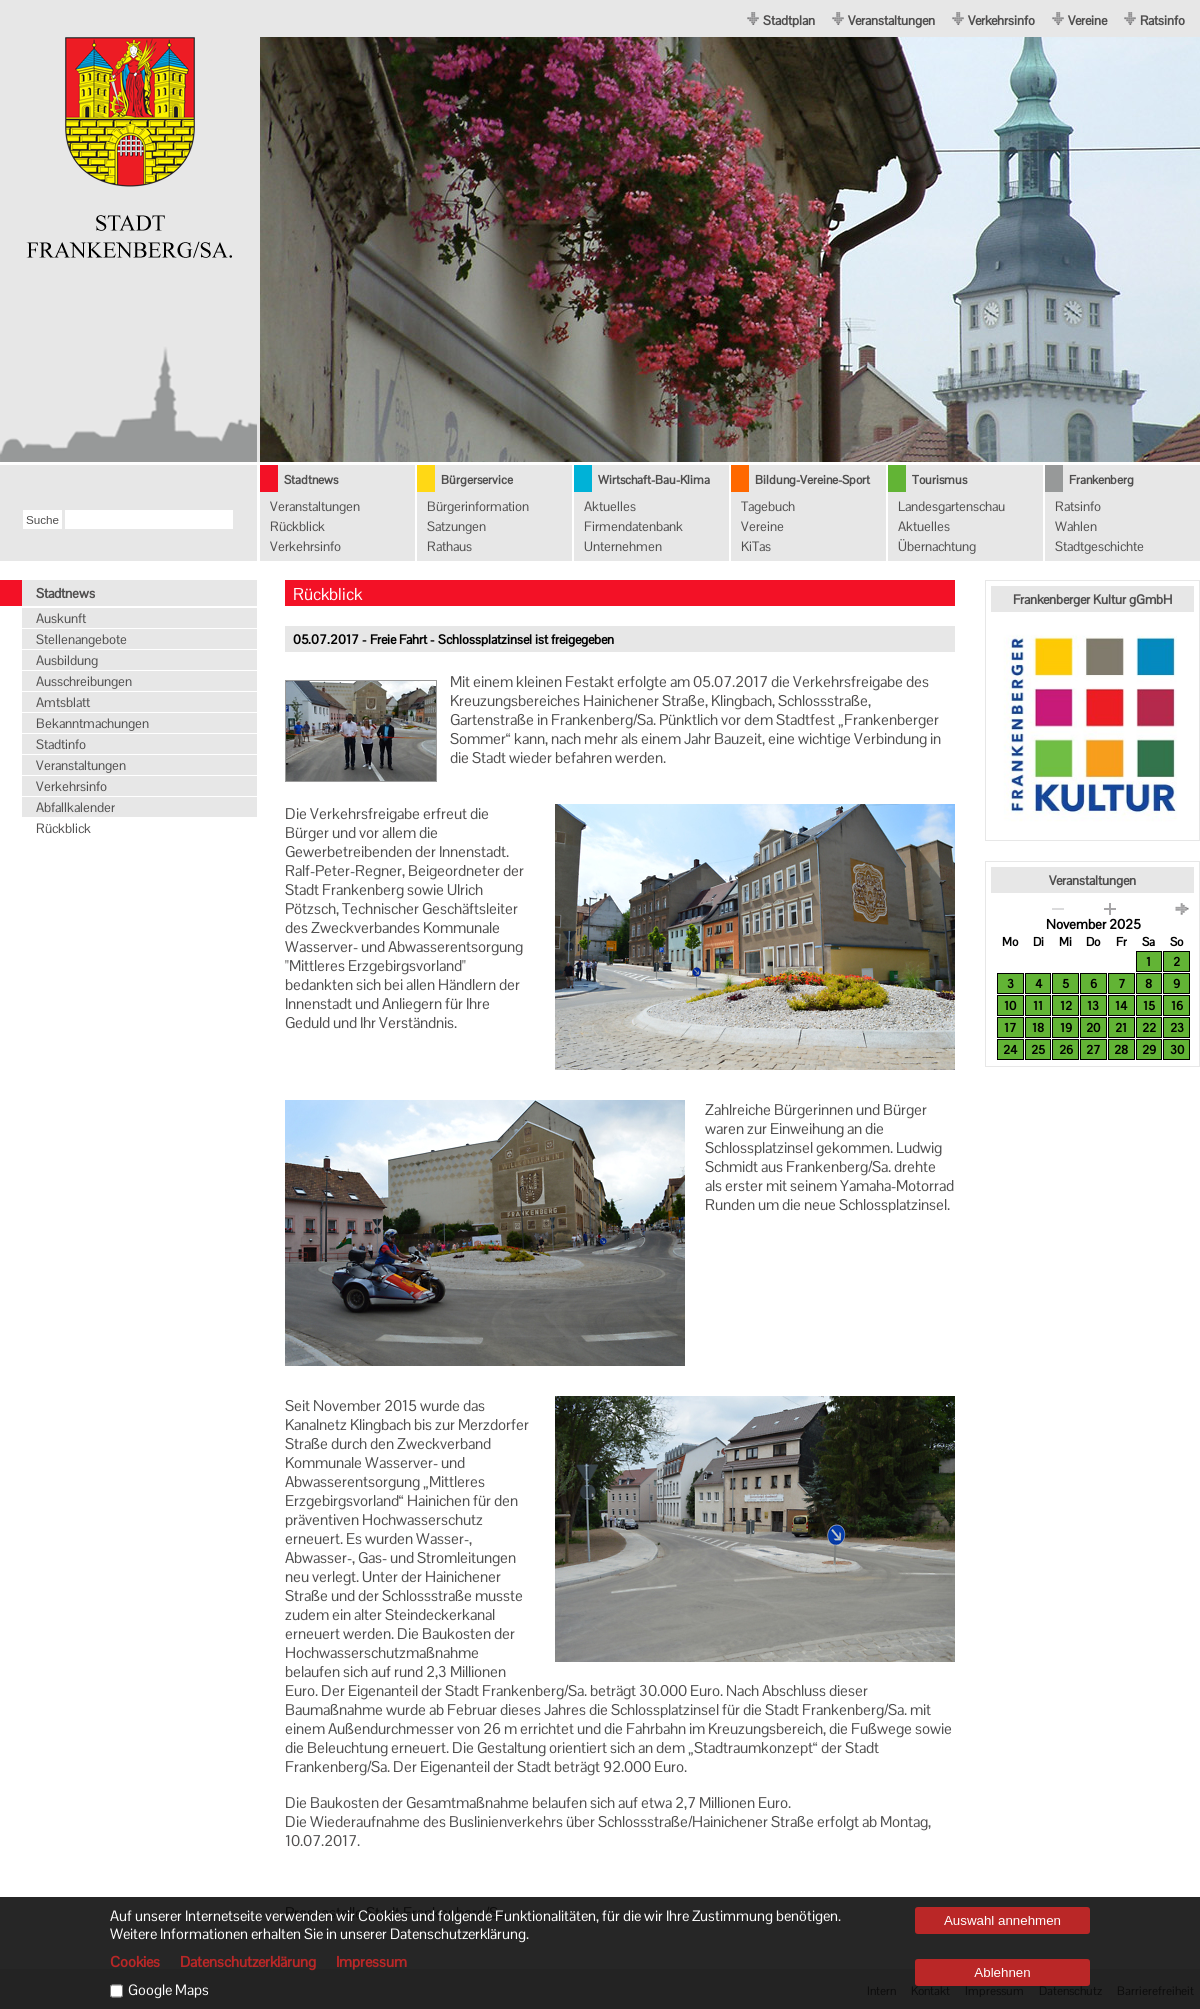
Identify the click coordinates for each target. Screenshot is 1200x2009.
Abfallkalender (75, 807)
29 (1149, 1050)
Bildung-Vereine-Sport (812, 480)
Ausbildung (67, 660)
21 (1121, 1028)
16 (1177, 1006)
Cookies (135, 1962)
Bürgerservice (477, 480)
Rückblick (297, 526)
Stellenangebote (81, 639)
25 (1038, 1050)
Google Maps (168, 1990)
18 (1038, 1028)
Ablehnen (1002, 1972)
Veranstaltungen (891, 20)
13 (1093, 1006)
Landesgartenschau (951, 506)
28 (1121, 1050)
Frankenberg (1101, 480)
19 (1066, 1028)
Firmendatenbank (633, 526)
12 (1066, 1006)
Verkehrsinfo (1001, 20)
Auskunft (61, 618)
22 (1149, 1028)
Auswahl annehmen (1002, 1920)
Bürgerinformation (478, 506)
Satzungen (456, 526)
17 (1010, 1028)
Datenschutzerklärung (248, 1962)
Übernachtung (937, 546)
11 (1038, 1006)
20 (1093, 1028)
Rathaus (449, 546)
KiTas (756, 546)
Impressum (371, 1962)
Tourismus (939, 480)
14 (1121, 1006)
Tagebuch (768, 506)
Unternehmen (623, 546)
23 (1177, 1028)
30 (1177, 1050)
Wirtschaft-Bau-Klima (654, 480)
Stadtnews (311, 480)
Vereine (1087, 20)
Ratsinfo (1162, 20)
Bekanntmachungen (92, 723)
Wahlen (1076, 526)
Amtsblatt (63, 702)
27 (1093, 1050)
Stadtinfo (61, 744)
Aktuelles (610, 506)
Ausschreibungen (84, 681)
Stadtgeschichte (1099, 546)
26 (1066, 1050)
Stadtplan (789, 20)
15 (1149, 1006)
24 (1010, 1050)
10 (1010, 1006)
